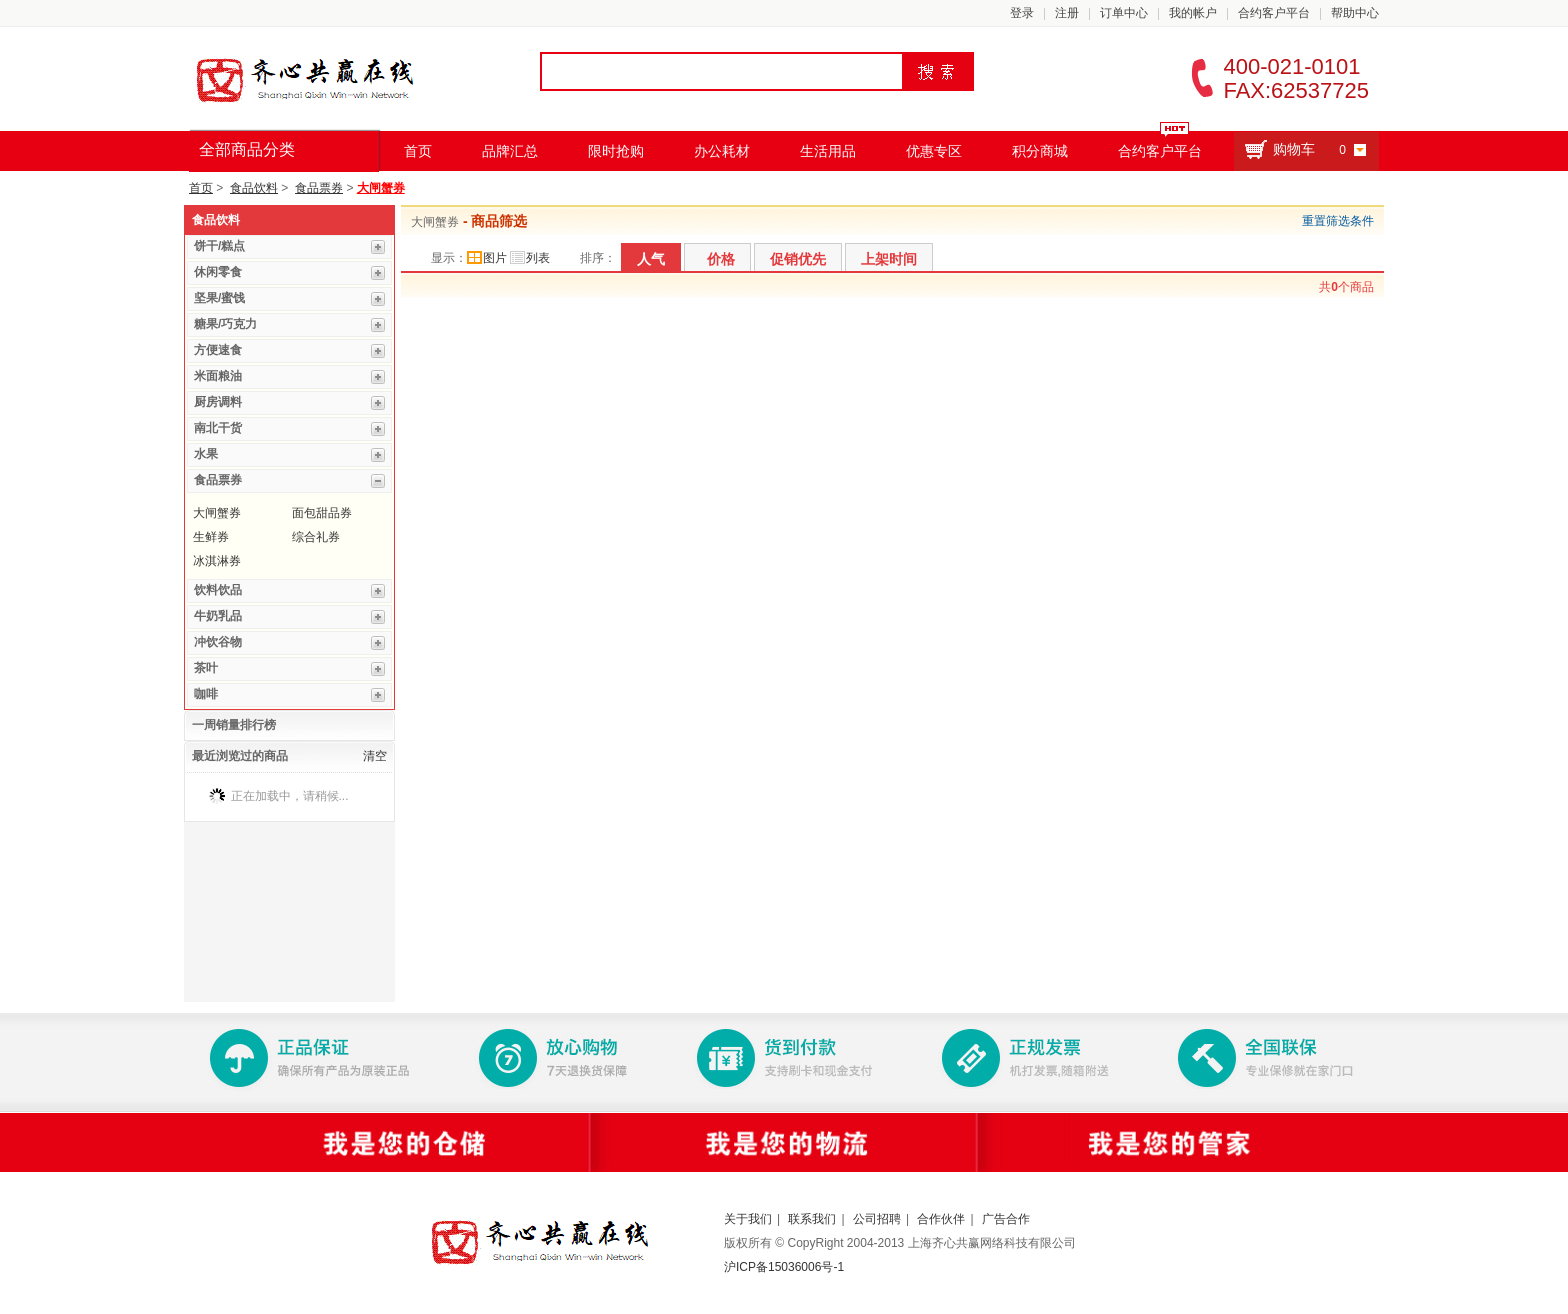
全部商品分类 (247, 149)
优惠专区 (934, 151)
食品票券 (319, 188)
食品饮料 (254, 188)
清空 (375, 756)
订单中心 (1124, 13)
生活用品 (828, 151)
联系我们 (812, 1219)
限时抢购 (616, 151)
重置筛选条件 (1338, 221)
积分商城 (1040, 151)
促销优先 (798, 259)
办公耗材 (722, 151)
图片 (487, 258)
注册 (1067, 13)
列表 (530, 258)
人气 (651, 259)
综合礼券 (316, 537)
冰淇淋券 (217, 561)
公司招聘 (877, 1219)
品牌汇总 (510, 151)
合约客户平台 (1274, 13)
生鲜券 (211, 537)
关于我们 (748, 1219)
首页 (418, 151)
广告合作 (1006, 1219)
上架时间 (889, 259)
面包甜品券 (322, 513)
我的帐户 (1193, 13)
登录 (1022, 13)
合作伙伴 (941, 1219)
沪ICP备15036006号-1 (784, 1267)
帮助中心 (1355, 13)
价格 (721, 259)
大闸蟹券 (381, 188)
